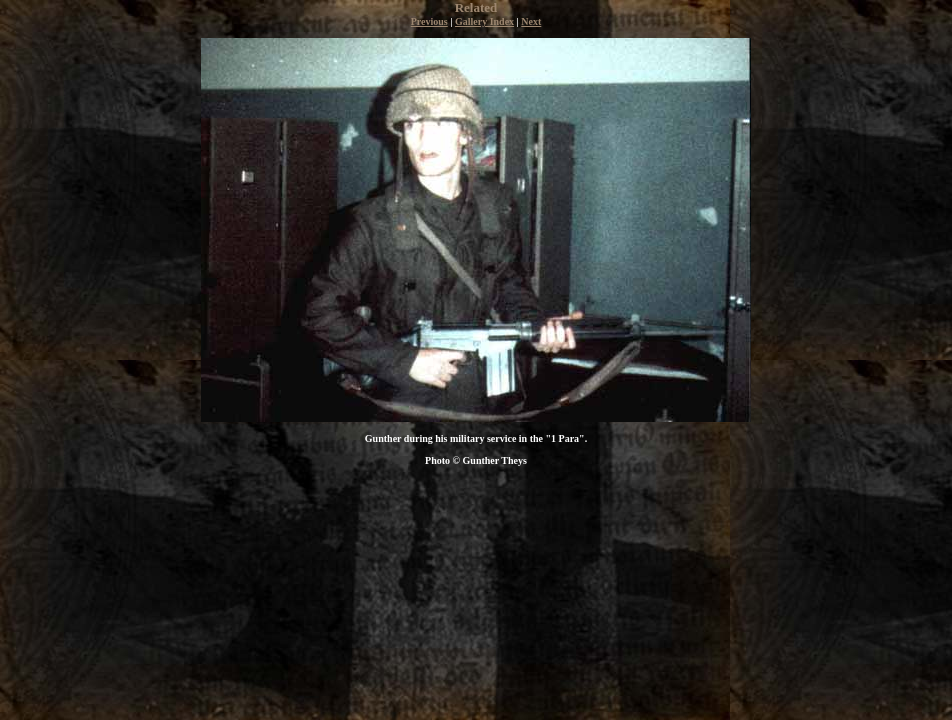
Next (531, 21)
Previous (429, 21)
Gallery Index (484, 21)
